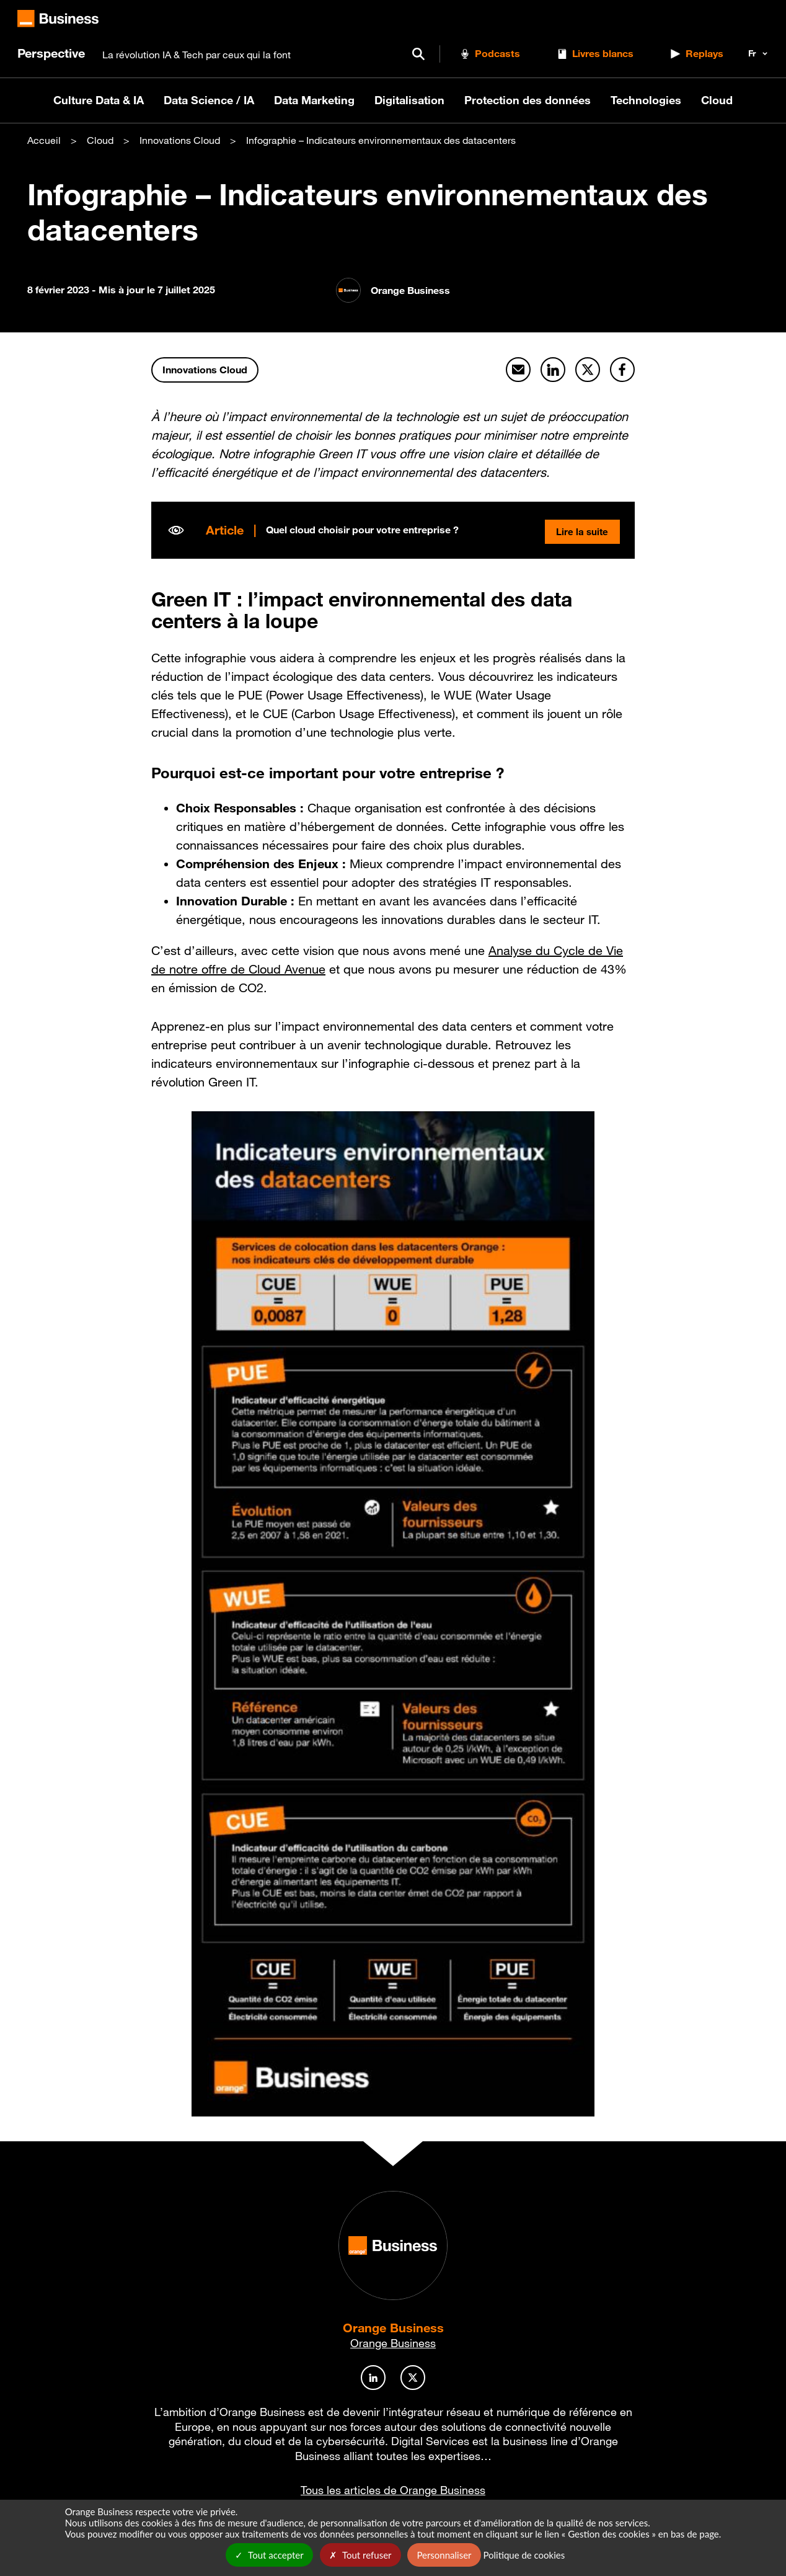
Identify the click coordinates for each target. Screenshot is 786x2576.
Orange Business (393, 2327)
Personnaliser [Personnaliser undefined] (444, 2554)
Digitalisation (409, 100)
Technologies (646, 100)
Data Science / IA (209, 100)
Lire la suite (579, 530)
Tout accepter (269, 2554)
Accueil (44, 140)
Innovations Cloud (179, 140)
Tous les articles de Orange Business (393, 2490)
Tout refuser (360, 2554)
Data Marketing (314, 100)
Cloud (717, 100)
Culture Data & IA (98, 100)
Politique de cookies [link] (524, 2554)
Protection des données (527, 100)
